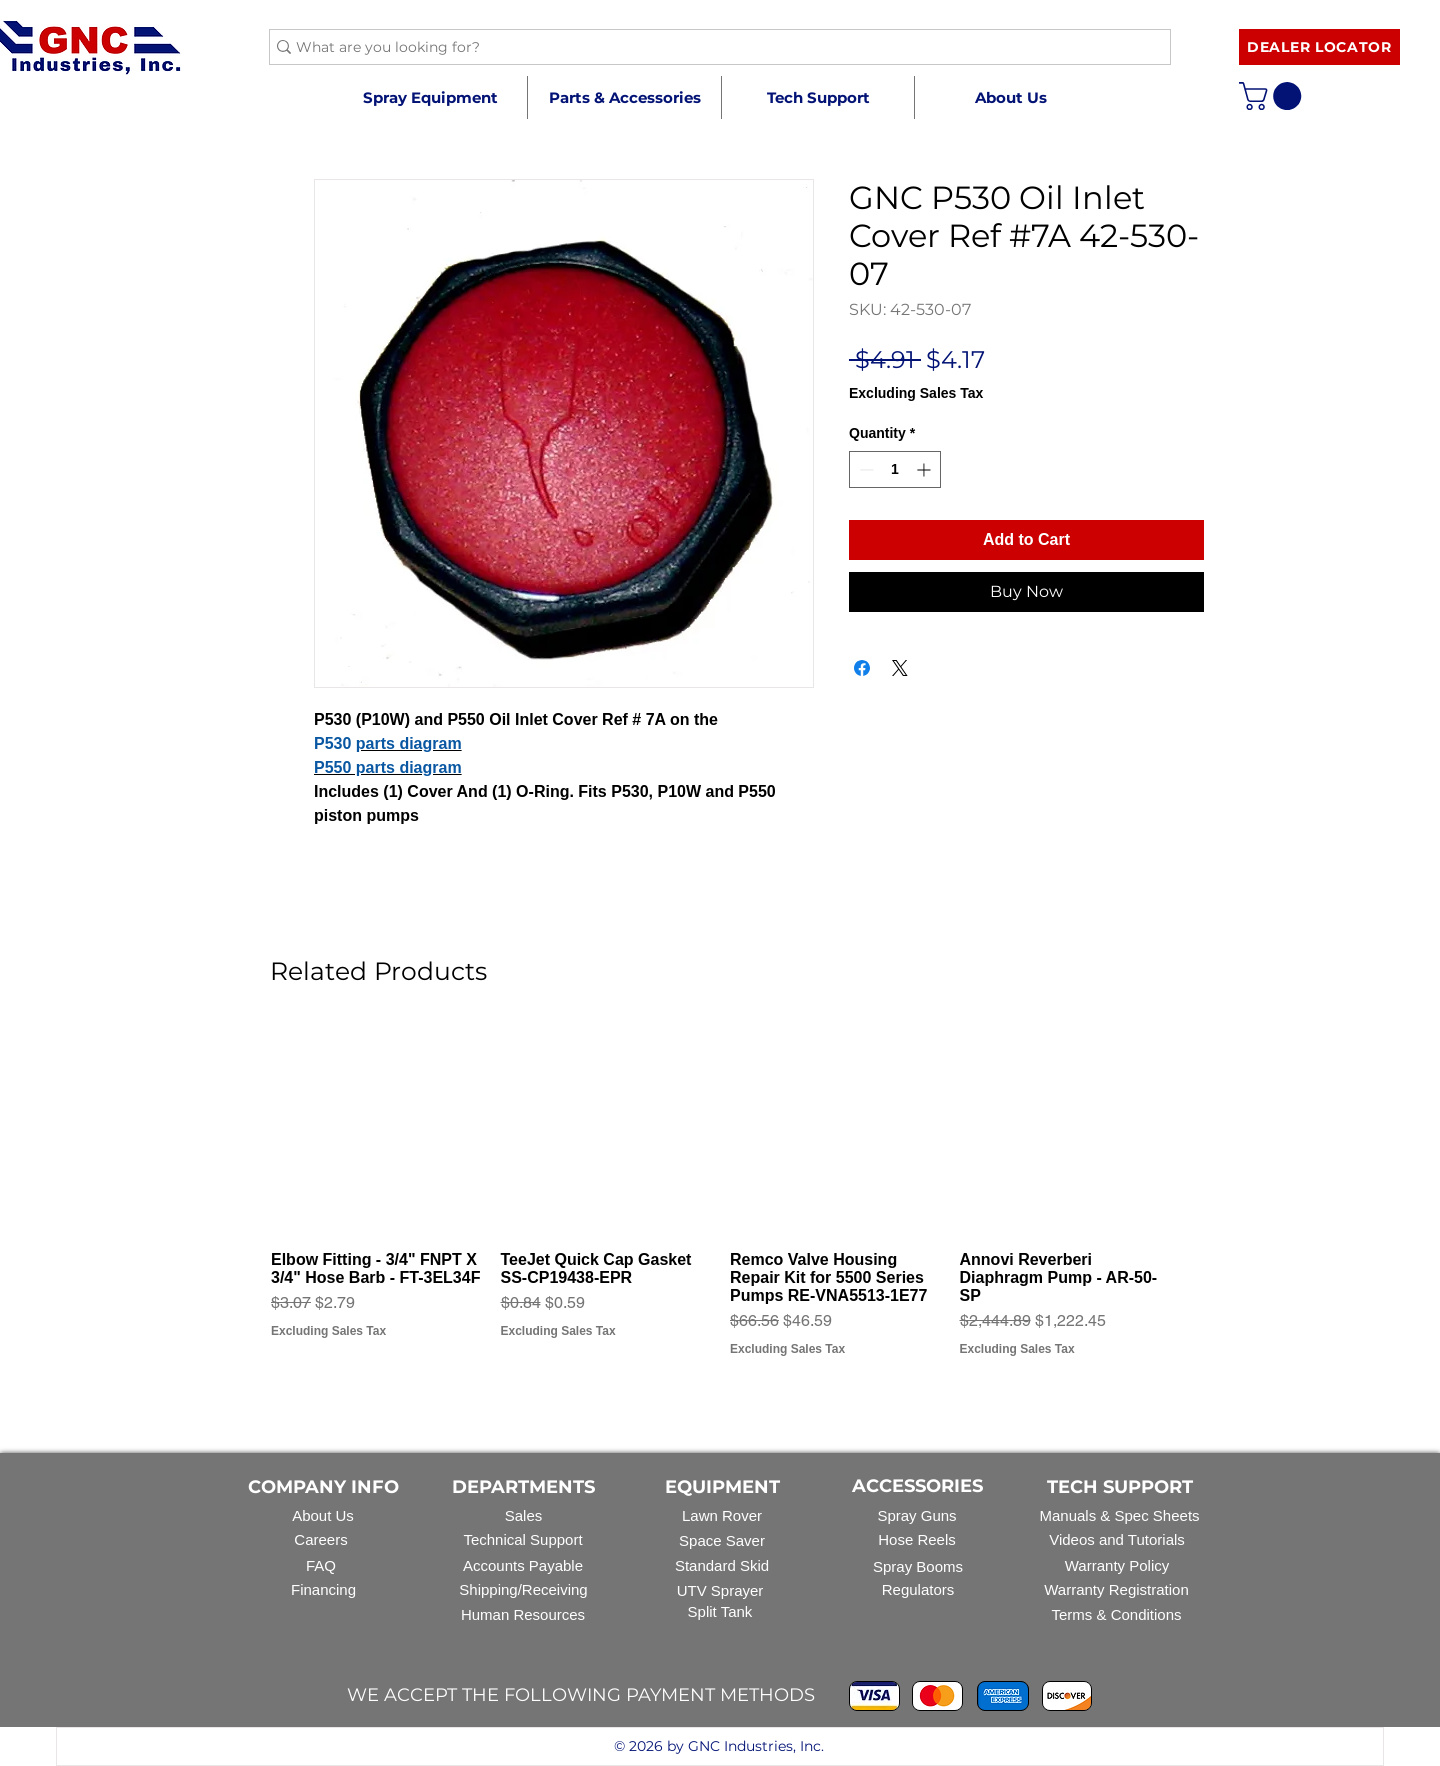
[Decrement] (864, 469)
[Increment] (925, 469)
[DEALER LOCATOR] (1319, 47)
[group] (720, 1201)
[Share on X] (900, 668)
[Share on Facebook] (862, 668)
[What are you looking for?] (712, 48)
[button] (624, 97)
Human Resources (523, 1614)
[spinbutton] (895, 469)
